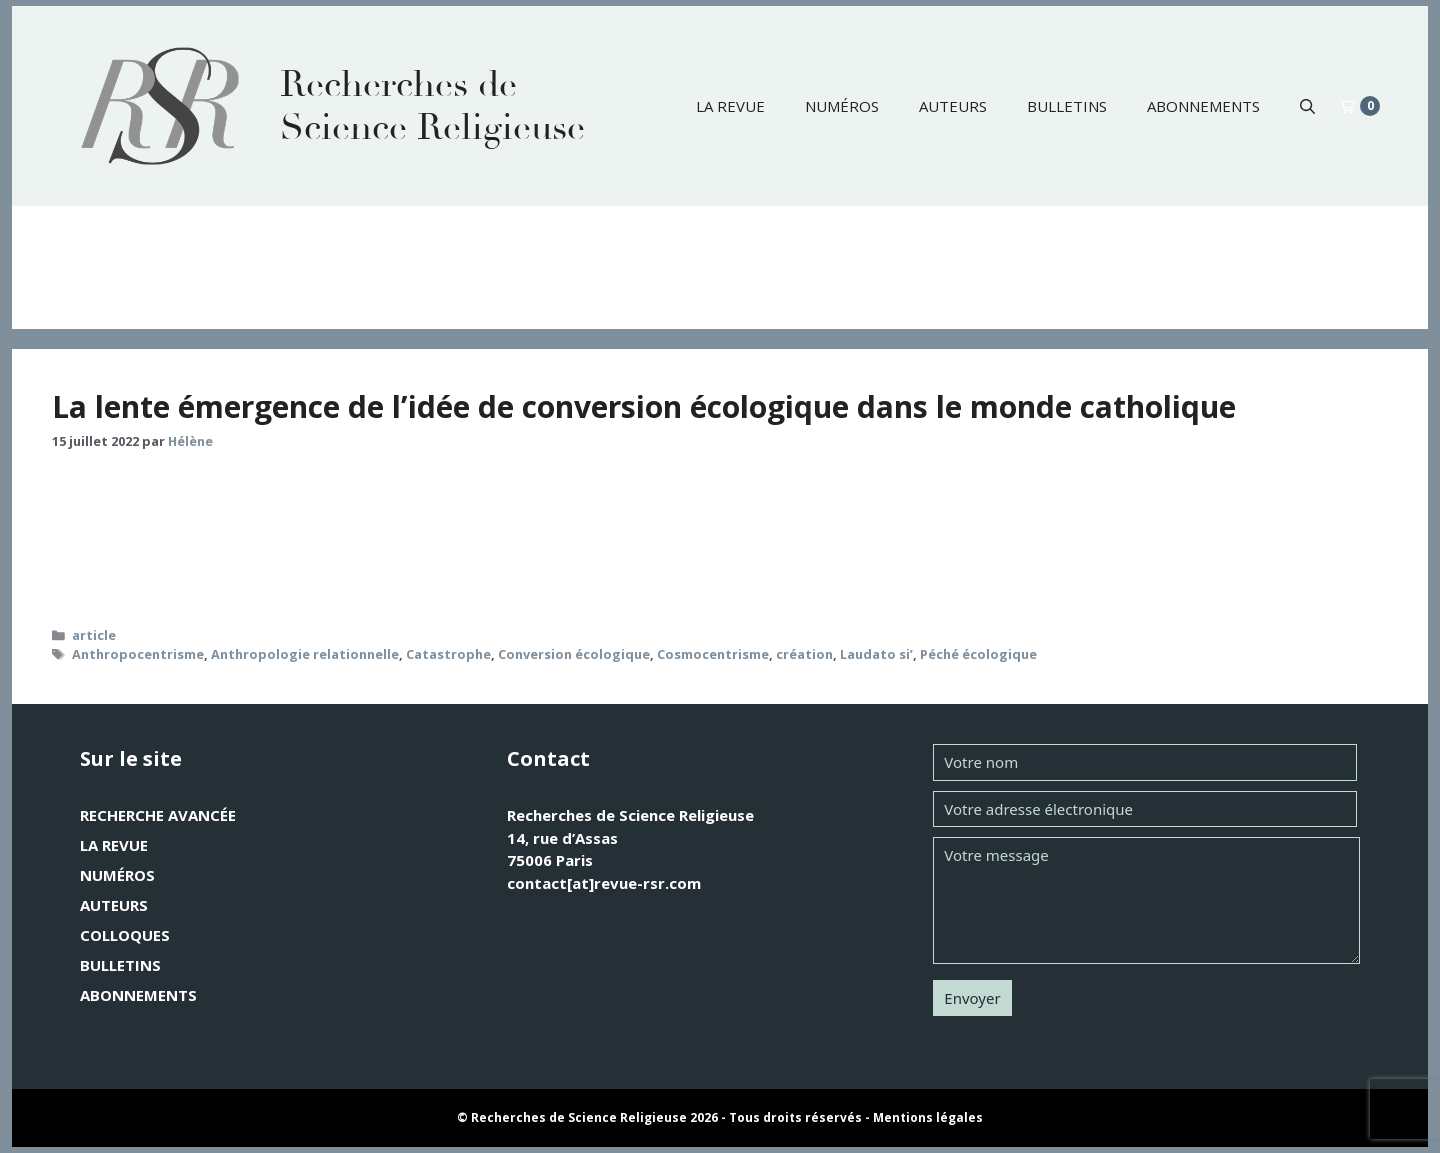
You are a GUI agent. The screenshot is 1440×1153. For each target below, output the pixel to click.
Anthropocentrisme (138, 654)
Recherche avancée (158, 815)
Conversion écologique (574, 654)
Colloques (125, 935)
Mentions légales (928, 1117)
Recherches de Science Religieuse (432, 106)
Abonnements (1203, 106)
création (804, 654)
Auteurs (953, 106)
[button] (1307, 106)
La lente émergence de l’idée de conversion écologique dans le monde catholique (644, 406)
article (94, 635)
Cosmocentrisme (713, 654)
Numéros (842, 106)
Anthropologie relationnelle (305, 654)
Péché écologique (978, 654)
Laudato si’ (876, 654)
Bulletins (1067, 106)
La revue (730, 106)
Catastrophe (448, 654)
